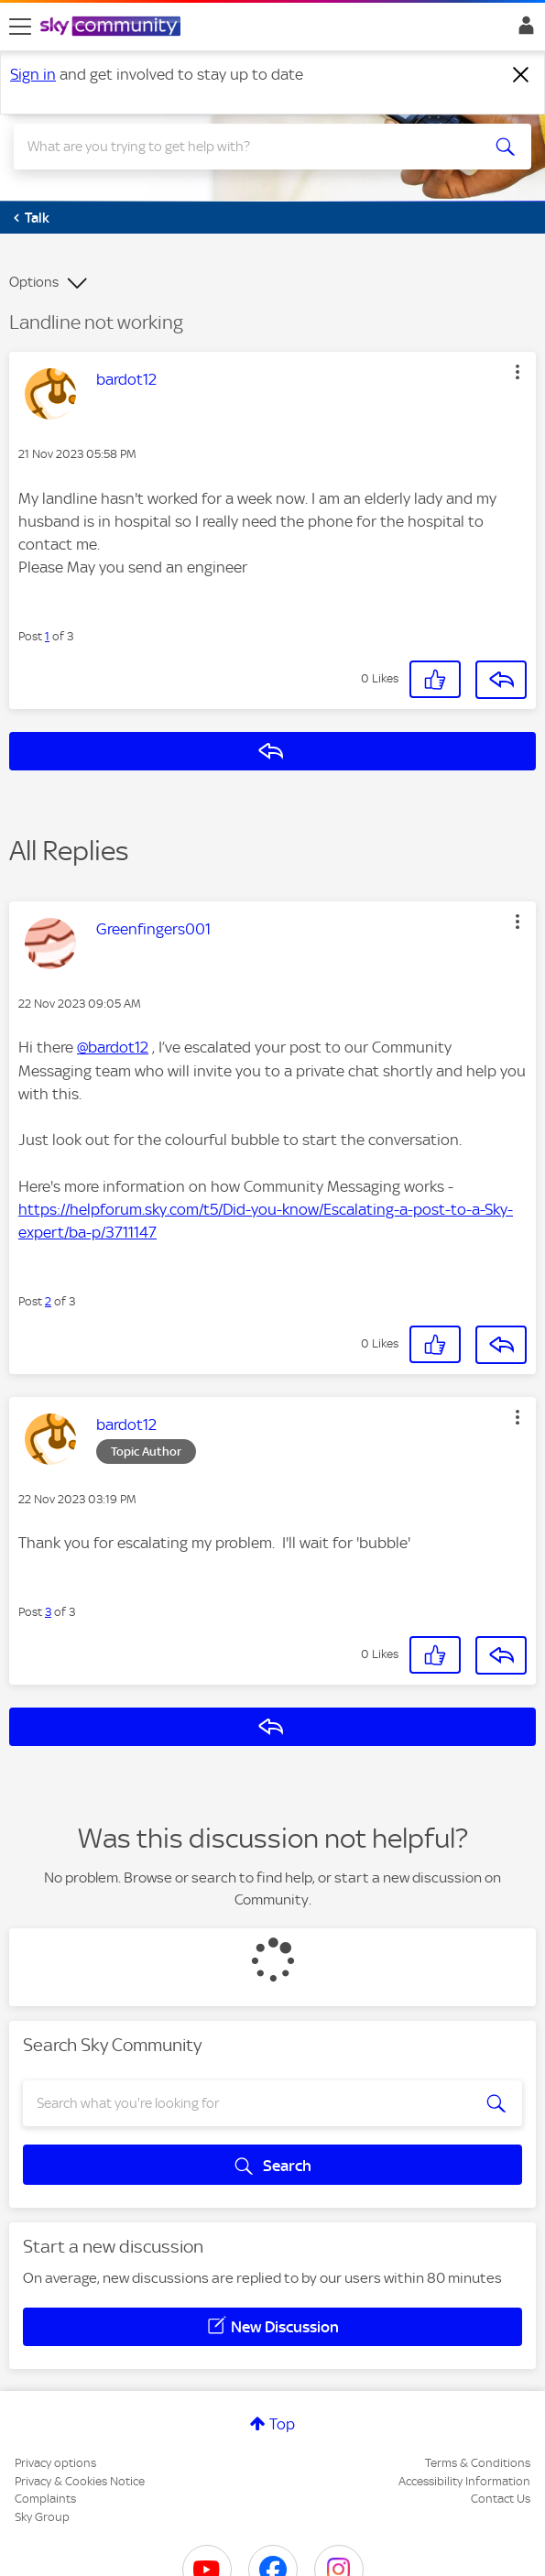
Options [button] (34, 282)
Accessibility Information (464, 2481)
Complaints (45, 2498)
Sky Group (42, 2517)
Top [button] (282, 2424)
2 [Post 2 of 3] (48, 1301)
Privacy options (55, 2463)
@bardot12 (112, 1047)
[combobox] (247, 146)
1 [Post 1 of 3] (47, 636)
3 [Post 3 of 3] (48, 1612)
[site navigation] (20, 26)
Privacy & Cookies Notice (80, 2481)
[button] (517, 372)
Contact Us (500, 2498)
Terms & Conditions (477, 2463)
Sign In (522, 30)
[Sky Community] (112, 27)
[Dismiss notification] (521, 75)
